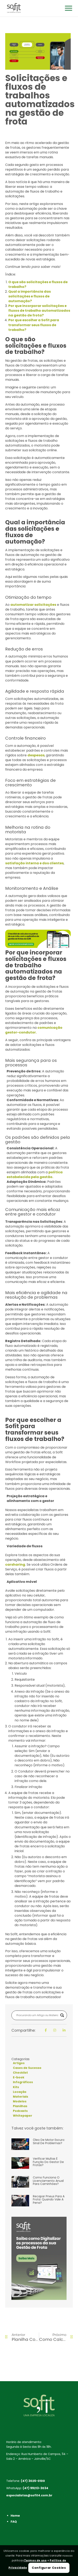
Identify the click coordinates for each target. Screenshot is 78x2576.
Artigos (19, 2063)
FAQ (14, 2522)
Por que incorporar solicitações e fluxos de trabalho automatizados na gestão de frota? (39, 310)
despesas (36, 755)
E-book (18, 2077)
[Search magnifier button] (62, 2015)
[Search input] (37, 2015)
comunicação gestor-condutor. (33, 1030)
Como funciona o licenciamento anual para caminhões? (48, 2180)
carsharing (15, 1564)
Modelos (19, 2101)
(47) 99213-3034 (35, 2488)
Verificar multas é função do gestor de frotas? (48, 2162)
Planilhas (20, 2106)
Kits (16, 2087)
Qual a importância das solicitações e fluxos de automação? (29, 296)
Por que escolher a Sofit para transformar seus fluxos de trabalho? (33, 325)
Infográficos (23, 2082)
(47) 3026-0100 (33, 2481)
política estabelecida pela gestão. (35, 1174)
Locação (19, 2092)
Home (15, 2516)
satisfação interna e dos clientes (34, 863)
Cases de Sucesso (27, 2068)
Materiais (20, 2097)
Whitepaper (22, 2116)
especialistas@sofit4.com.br (29, 2495)
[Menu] (66, 8)
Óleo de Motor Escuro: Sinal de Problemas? (49, 2141)
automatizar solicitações (33, 604)
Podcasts (20, 2111)
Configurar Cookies (49, 2568)
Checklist (20, 2073)
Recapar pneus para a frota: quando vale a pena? (48, 2199)
